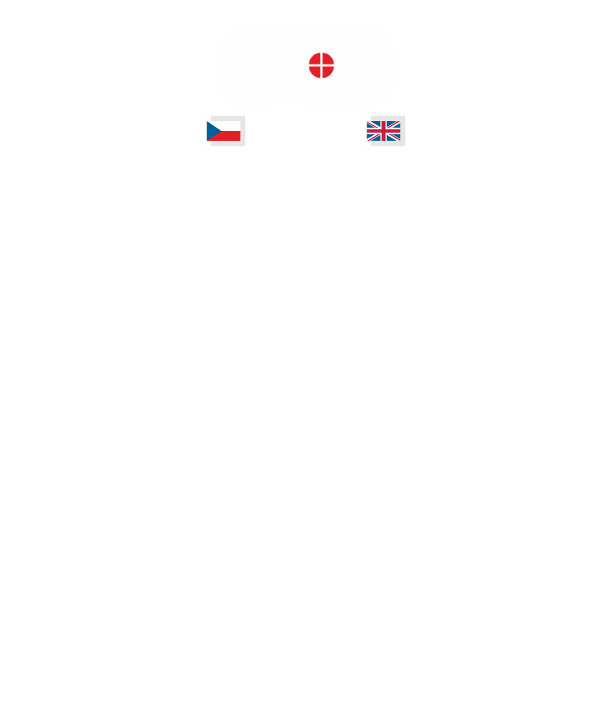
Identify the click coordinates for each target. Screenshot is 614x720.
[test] (226, 131)
